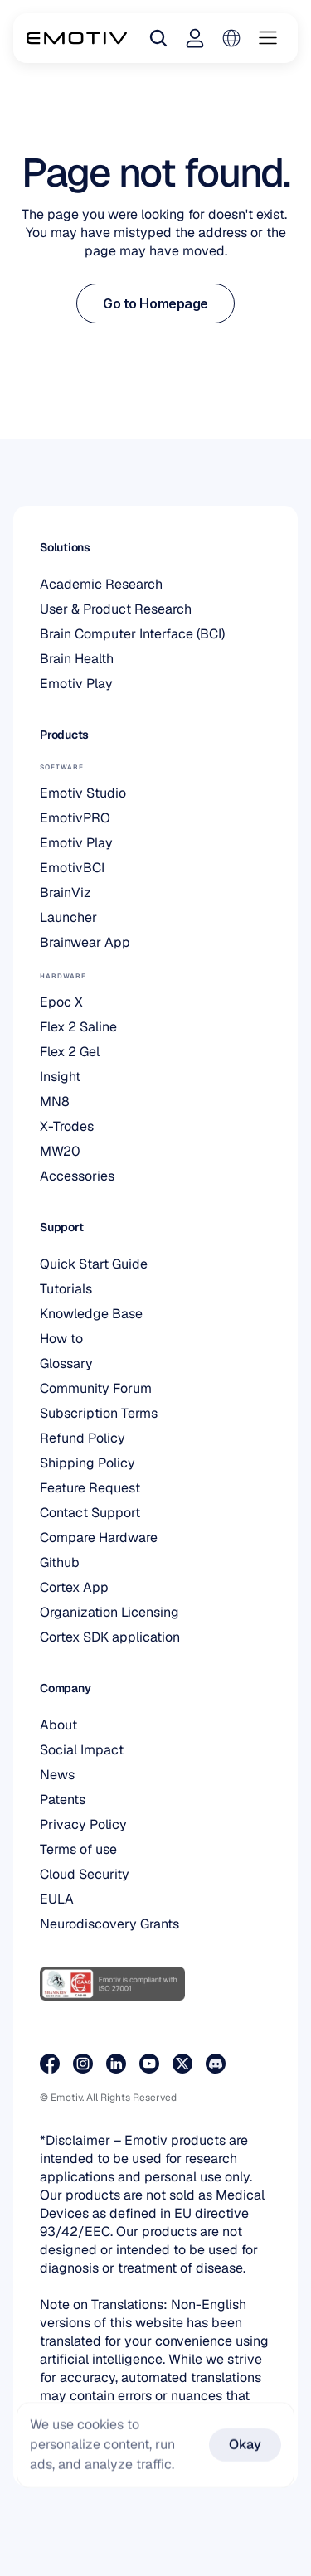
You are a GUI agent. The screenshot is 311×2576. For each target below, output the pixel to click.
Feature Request (90, 1488)
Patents (62, 1799)
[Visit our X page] (182, 2064)
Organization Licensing (109, 1612)
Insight (60, 1076)
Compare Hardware (99, 1537)
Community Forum (96, 1388)
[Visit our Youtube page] (149, 2064)
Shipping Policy (87, 1463)
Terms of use (78, 1849)
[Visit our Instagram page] (83, 2064)
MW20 (60, 1151)
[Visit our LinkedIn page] (116, 2064)
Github (60, 1562)
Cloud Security (84, 1874)
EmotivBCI (72, 867)
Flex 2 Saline (78, 1027)
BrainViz (65, 892)
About (58, 1725)
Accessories (77, 1176)
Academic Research (101, 584)
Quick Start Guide (94, 1264)
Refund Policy (82, 1438)
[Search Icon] (158, 38)
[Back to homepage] (77, 38)
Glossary (66, 1363)
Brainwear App (85, 942)
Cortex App (74, 1587)
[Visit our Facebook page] (50, 2064)
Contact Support (90, 1512)
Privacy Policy (83, 1824)
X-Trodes (67, 1126)
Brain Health (77, 658)
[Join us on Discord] (216, 2064)
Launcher (68, 917)
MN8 (55, 1101)
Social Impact (82, 1750)
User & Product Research (116, 609)
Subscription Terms (99, 1413)
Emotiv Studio (83, 793)
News (57, 1774)
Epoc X (61, 1002)
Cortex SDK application (110, 1637)
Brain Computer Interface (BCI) (132, 634)
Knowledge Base (91, 1313)
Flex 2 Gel (70, 1051)
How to (61, 1338)
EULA (57, 1899)
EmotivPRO (75, 818)
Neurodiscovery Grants (109, 1924)
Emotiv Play (76, 683)
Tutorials (66, 1289)
